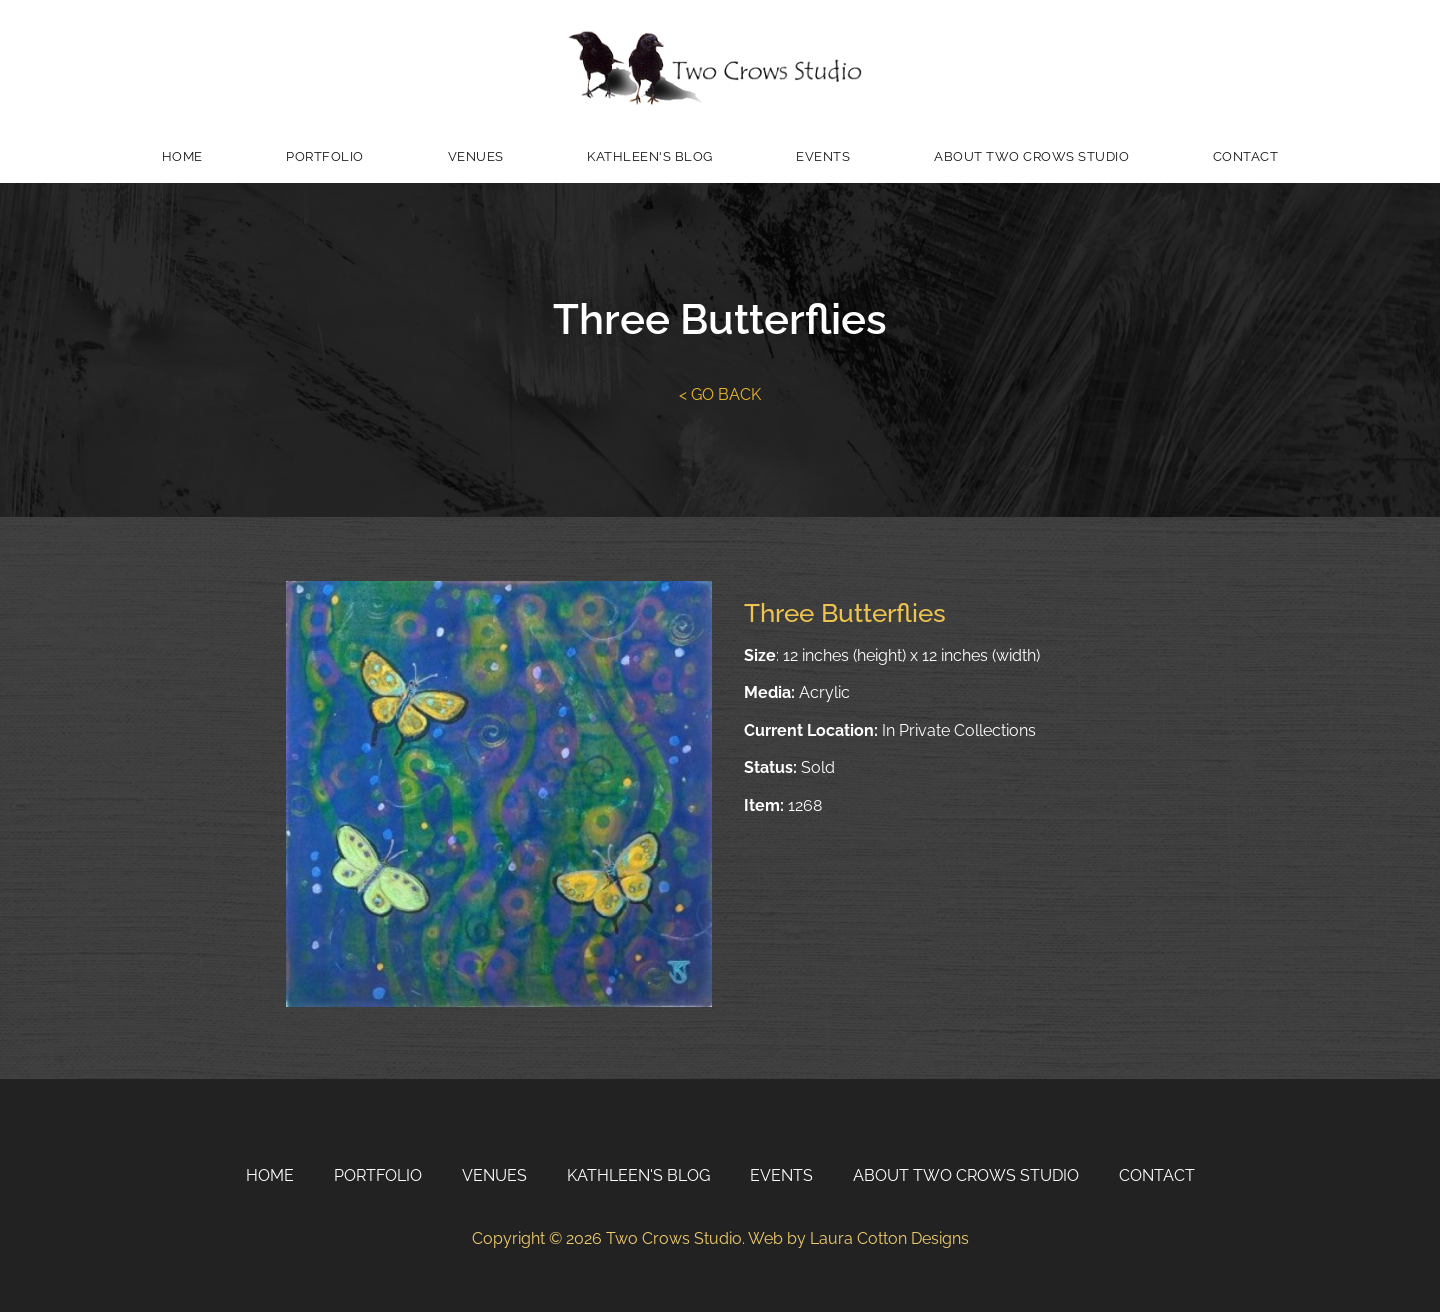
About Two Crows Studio (1031, 156)
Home (182, 156)
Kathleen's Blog (650, 156)
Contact (1246, 156)
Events (823, 156)
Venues (476, 156)
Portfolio (325, 156)
